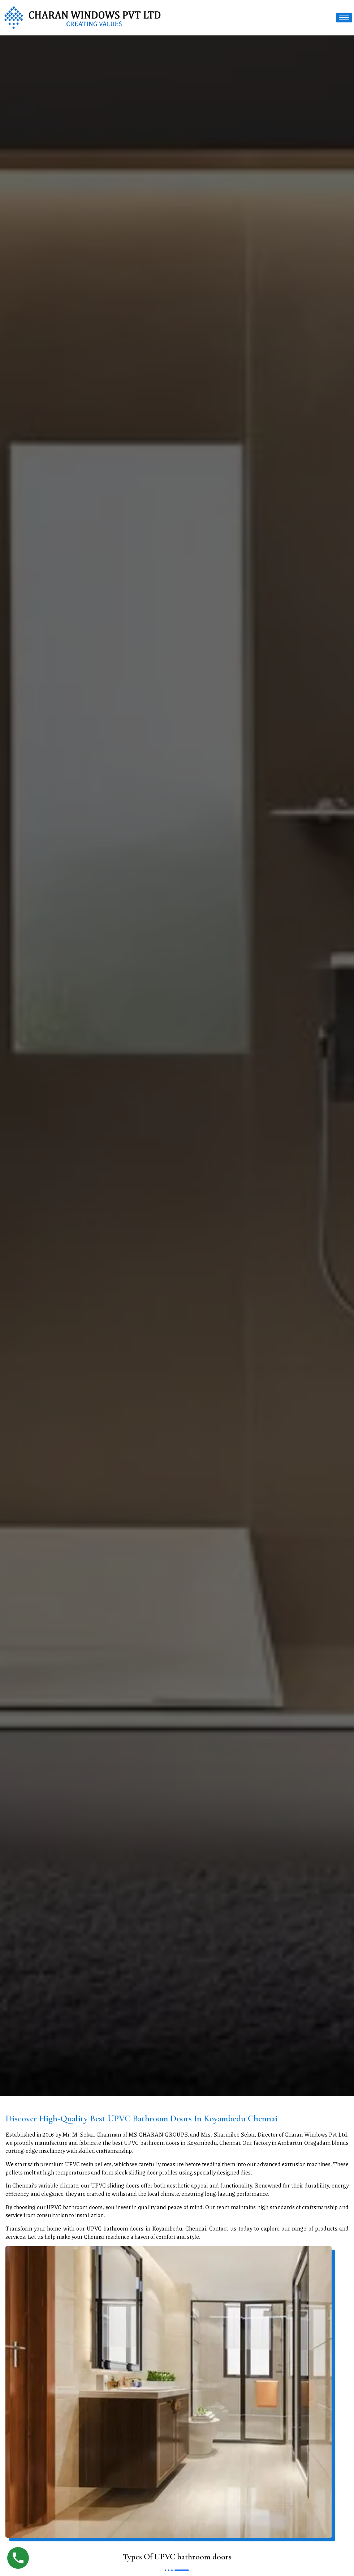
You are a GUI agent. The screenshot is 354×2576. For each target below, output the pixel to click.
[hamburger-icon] (344, 17)
